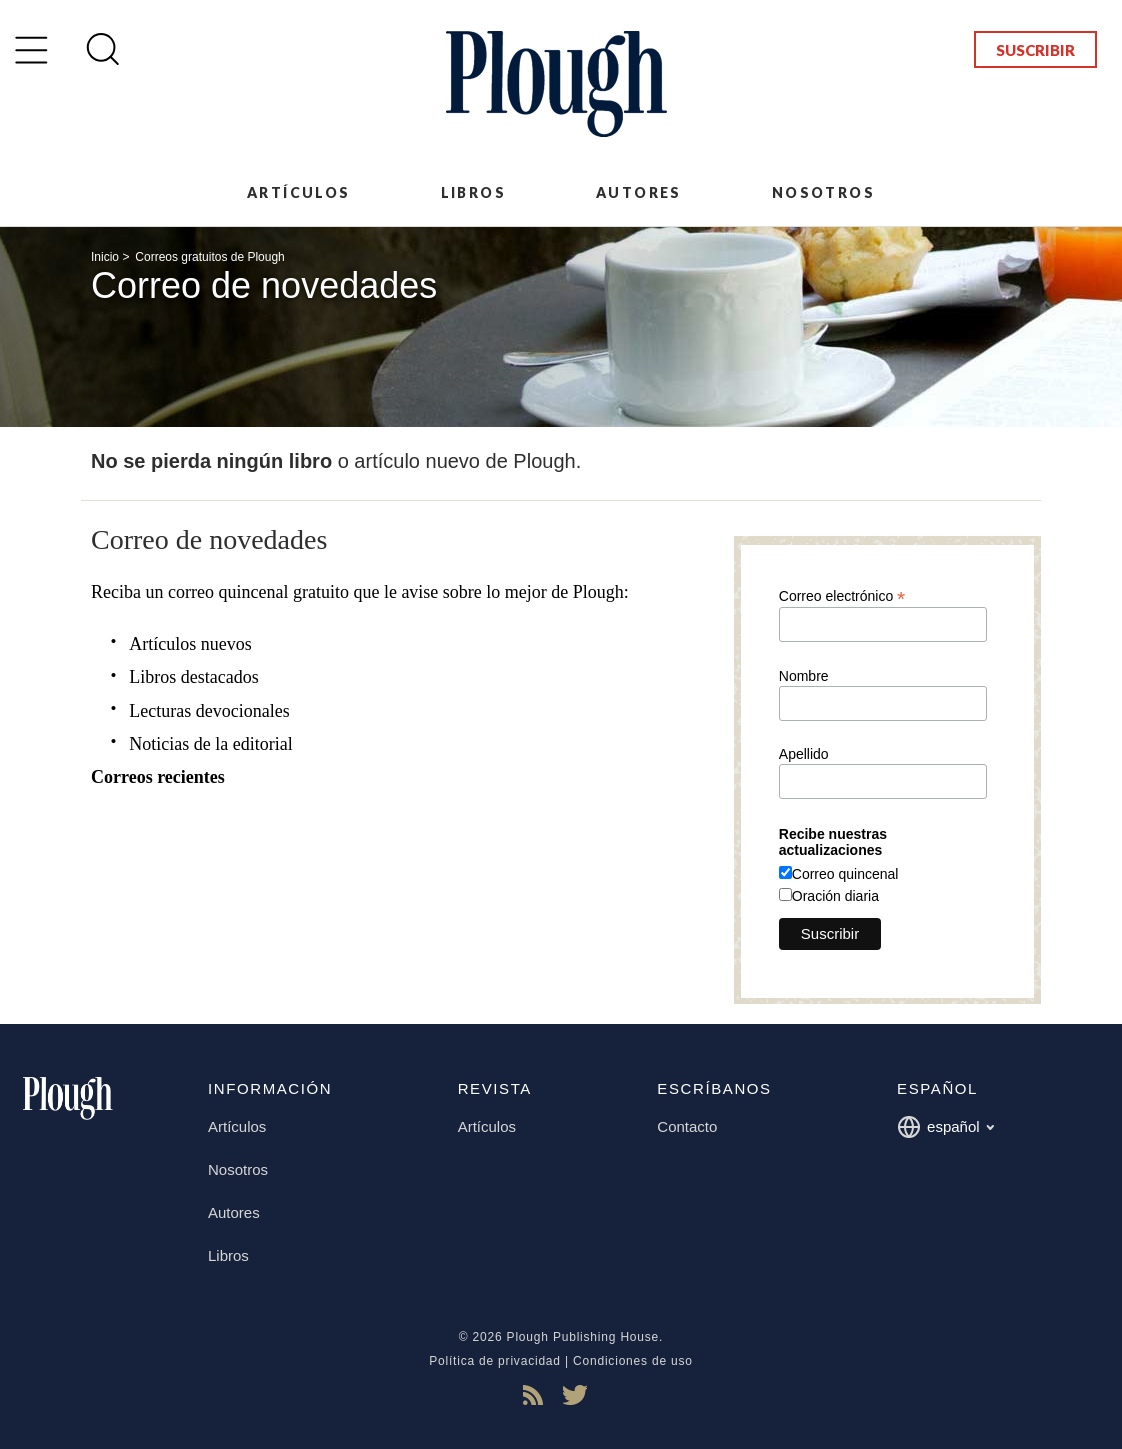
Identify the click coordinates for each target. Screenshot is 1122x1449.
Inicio (105, 257)
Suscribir (1035, 50)
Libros (473, 192)
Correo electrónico (842, 595)
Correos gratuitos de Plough (209, 257)
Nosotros (823, 192)
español (945, 1127)
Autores (639, 192)
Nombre (804, 676)
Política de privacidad (495, 1361)
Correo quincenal (845, 874)
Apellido (804, 754)
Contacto (687, 1126)
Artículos (299, 192)
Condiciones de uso (633, 1361)
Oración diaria (835, 896)
